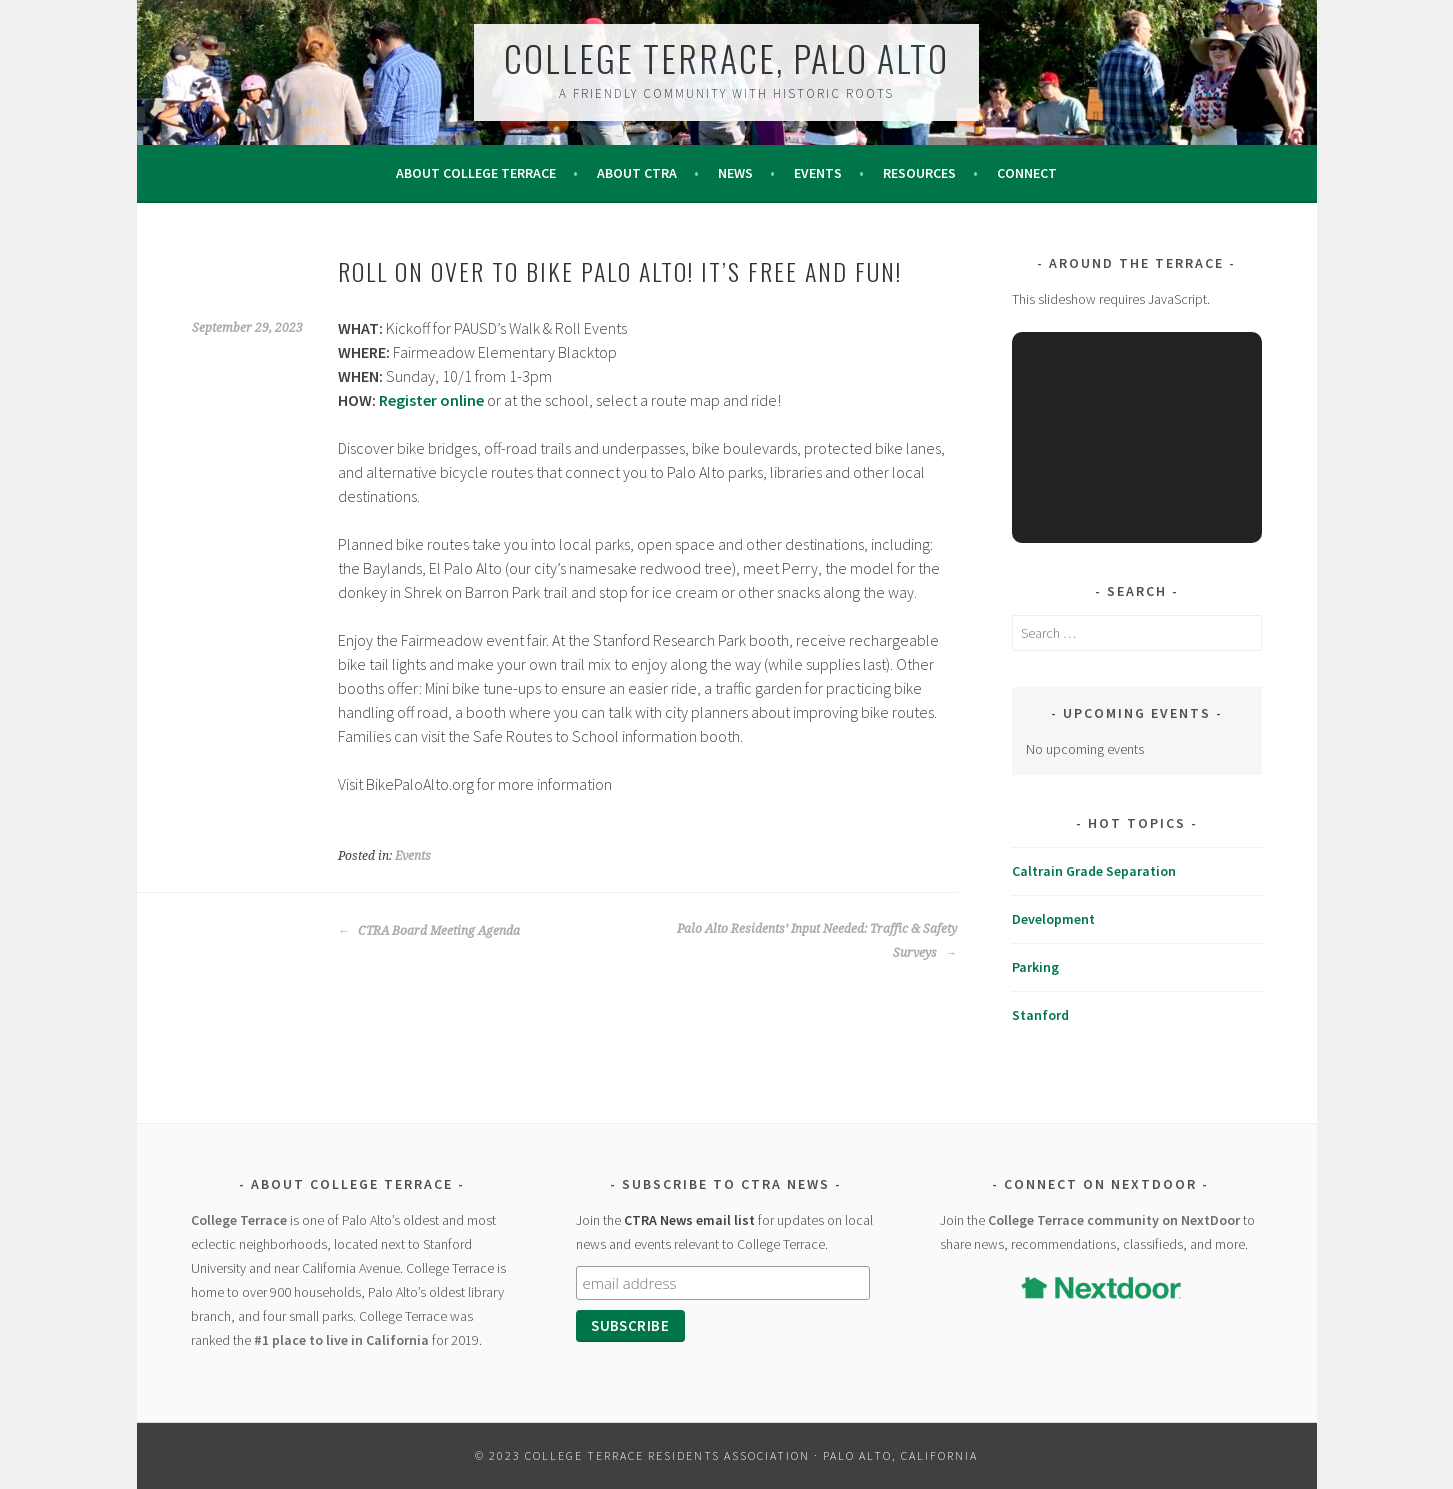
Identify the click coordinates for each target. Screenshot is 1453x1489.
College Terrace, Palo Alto (726, 57)
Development (1053, 919)
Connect (1027, 173)
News (735, 173)
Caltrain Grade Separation (1094, 871)
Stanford (1040, 1015)
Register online (431, 400)
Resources (919, 173)
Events (818, 173)
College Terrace (239, 1220)
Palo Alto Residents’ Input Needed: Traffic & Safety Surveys (817, 941)
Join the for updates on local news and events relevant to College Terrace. (724, 1232)
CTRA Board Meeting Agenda (429, 931)
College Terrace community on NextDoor (1114, 1220)
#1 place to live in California (341, 1340)
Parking (1035, 967)
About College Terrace (476, 173)
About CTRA (637, 173)
